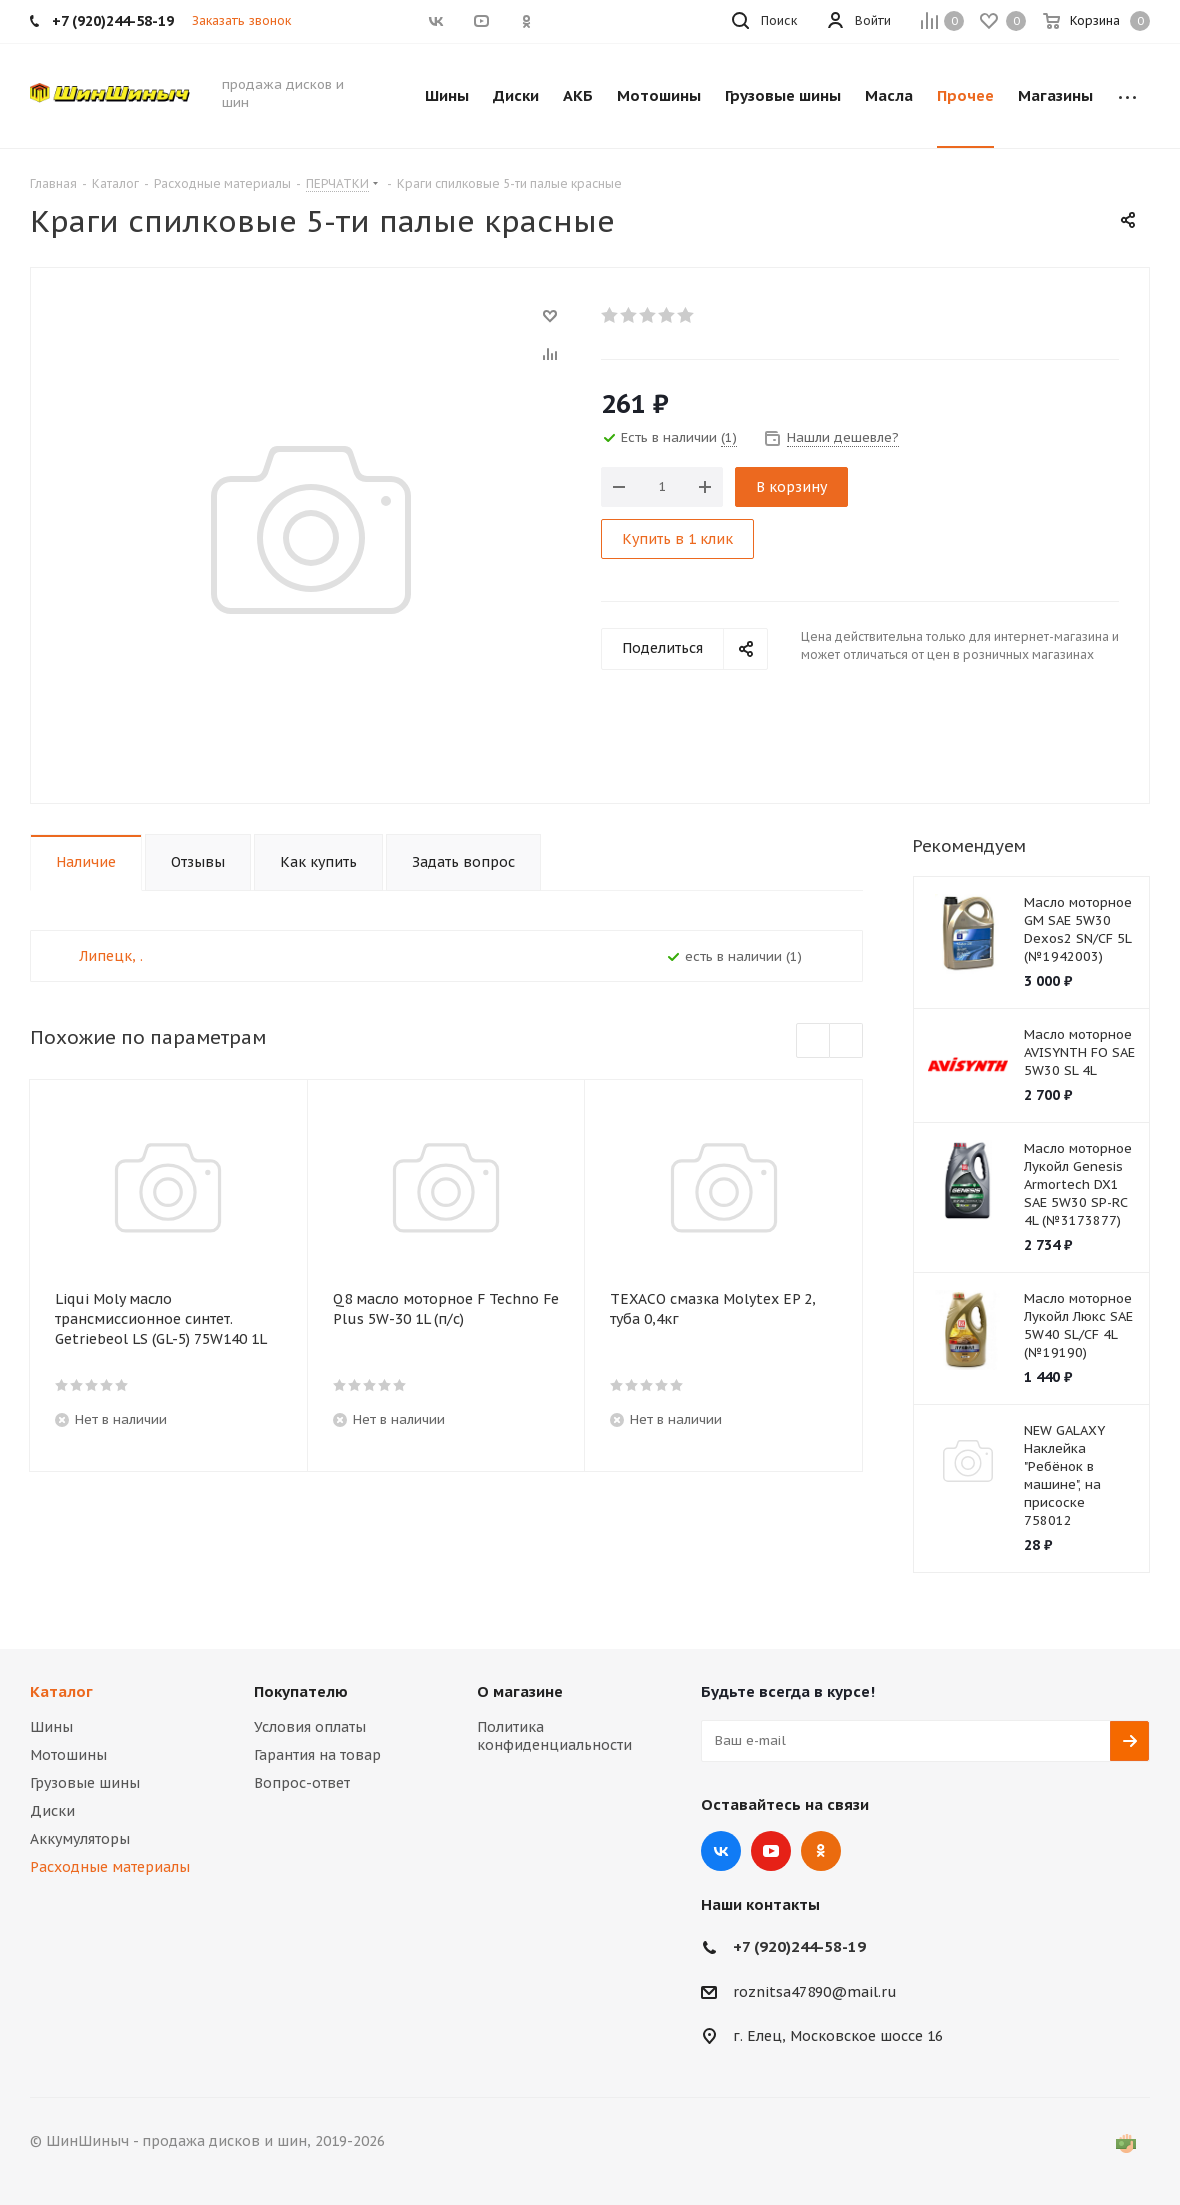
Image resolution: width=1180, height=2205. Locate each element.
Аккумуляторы (80, 1839)
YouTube (771, 1851)
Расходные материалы (110, 1867)
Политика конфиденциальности (554, 1736)
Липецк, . (111, 956)
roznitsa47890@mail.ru (815, 1992)
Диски (52, 1811)
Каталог (61, 1691)
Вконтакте (721, 1851)
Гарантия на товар (317, 1755)
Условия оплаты (310, 1727)
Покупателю (301, 1691)
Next (846, 1041)
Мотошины (68, 1755)
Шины (51, 1727)
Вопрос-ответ (302, 1783)
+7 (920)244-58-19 (799, 1946)
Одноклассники (821, 1851)
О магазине (520, 1691)
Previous (813, 1041)
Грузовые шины (85, 1783)
